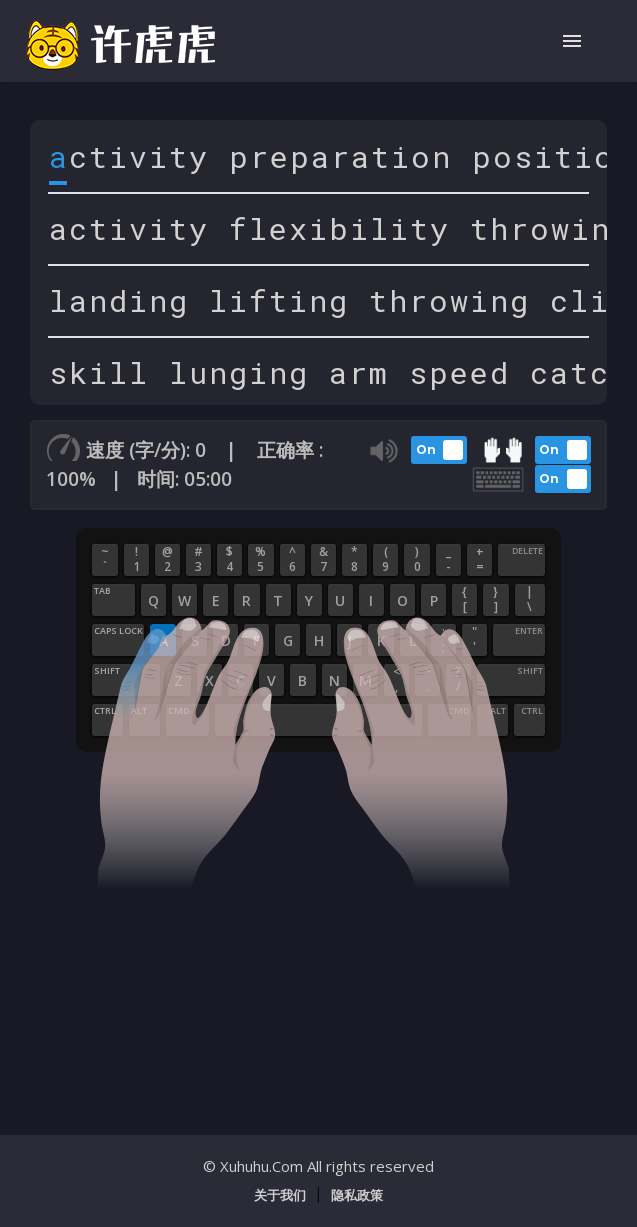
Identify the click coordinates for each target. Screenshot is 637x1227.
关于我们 (280, 1195)
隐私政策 (357, 1195)
